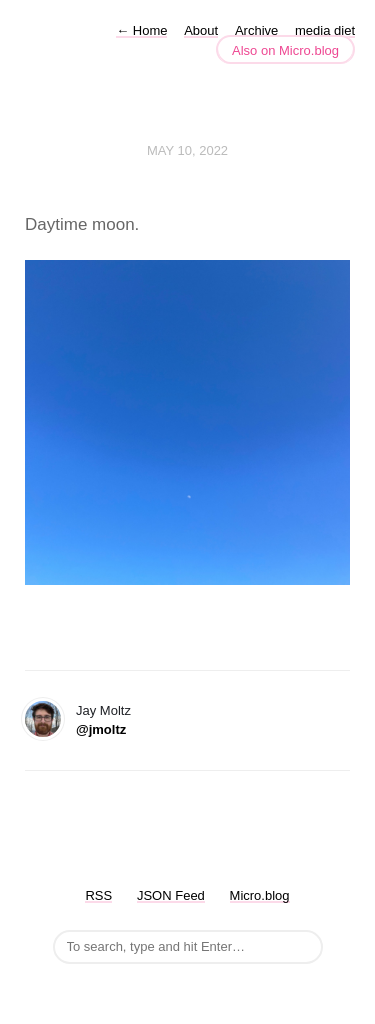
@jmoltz (101, 729)
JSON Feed (171, 895)
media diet (325, 30)
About (201, 30)
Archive (256, 30)
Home (141, 30)
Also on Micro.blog (285, 50)
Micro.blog (260, 895)
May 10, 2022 (187, 150)
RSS (98, 895)
